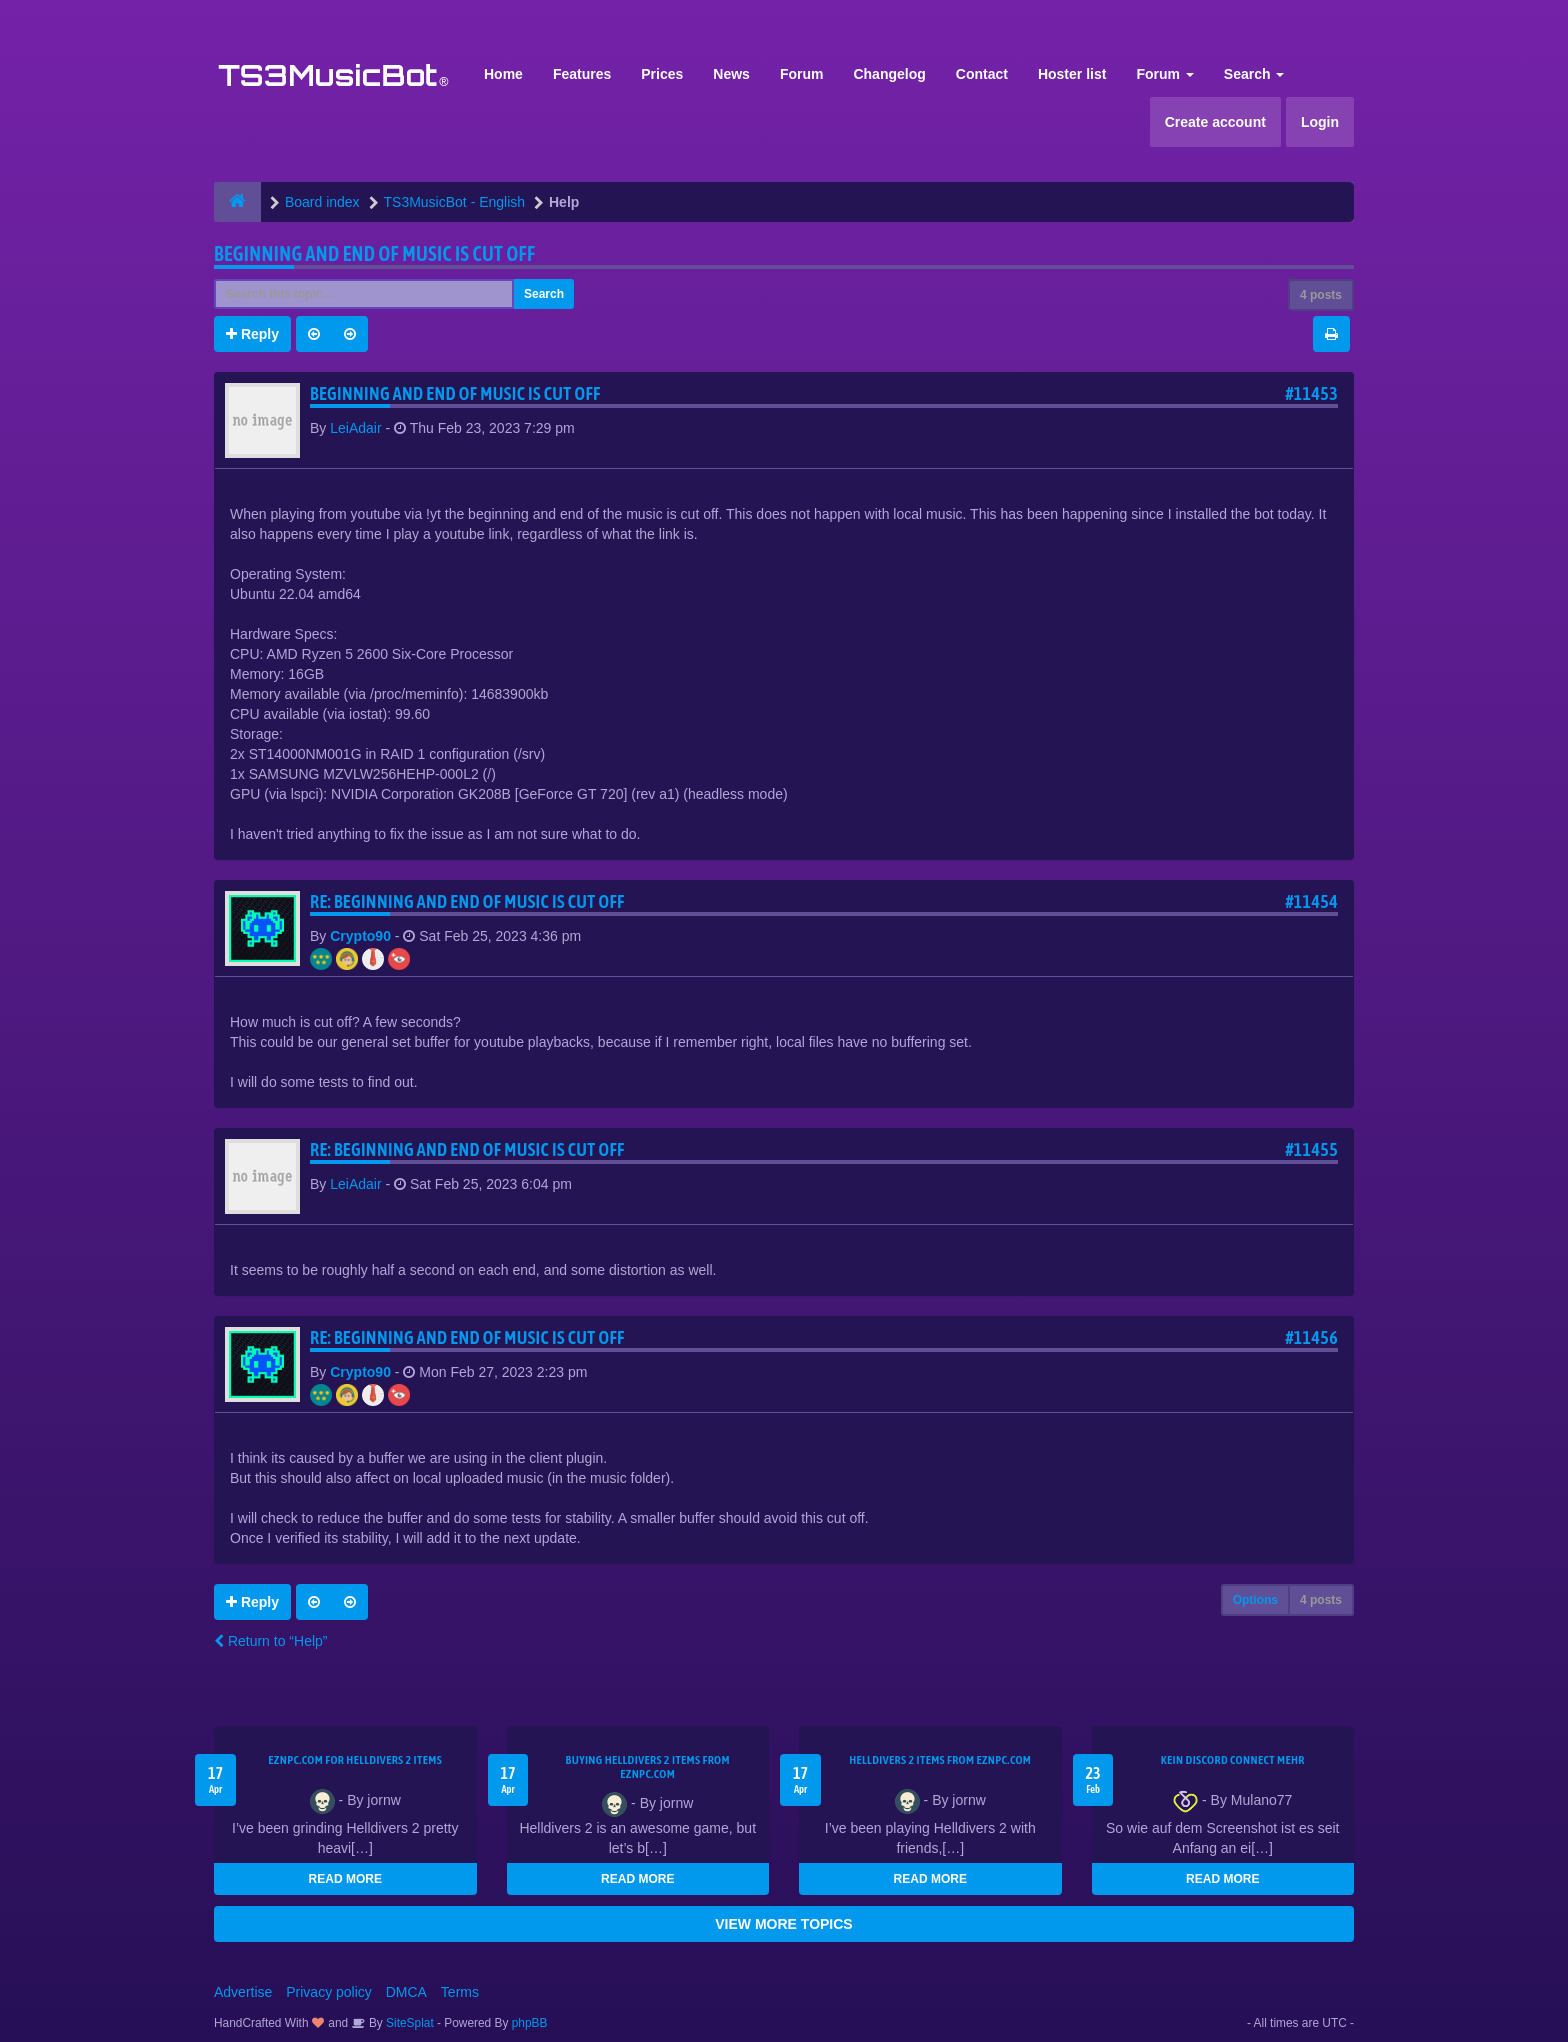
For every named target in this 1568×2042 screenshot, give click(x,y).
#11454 (1311, 901)
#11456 (1311, 1337)
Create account (1215, 122)
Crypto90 (360, 936)
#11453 (1311, 393)
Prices (662, 74)
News (731, 74)
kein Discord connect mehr (1233, 1760)
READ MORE (345, 1879)
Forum (802, 74)
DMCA (406, 1992)
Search (1254, 74)
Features (582, 74)
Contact (982, 74)
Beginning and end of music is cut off (374, 253)
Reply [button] (252, 334)
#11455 (1311, 1149)
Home (503, 74)
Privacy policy (329, 1992)
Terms (460, 1992)
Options (1255, 1600)
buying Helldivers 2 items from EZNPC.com (648, 1767)
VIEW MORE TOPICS (783, 1924)
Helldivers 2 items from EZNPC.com (940, 1760)
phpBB (530, 2023)
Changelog (889, 74)
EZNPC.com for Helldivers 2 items (355, 1760)
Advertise (243, 1992)
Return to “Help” (270, 1641)
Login (1320, 122)
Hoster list (1072, 74)
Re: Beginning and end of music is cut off (467, 901)
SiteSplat (408, 2023)
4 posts (1321, 295)
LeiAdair (355, 428)
